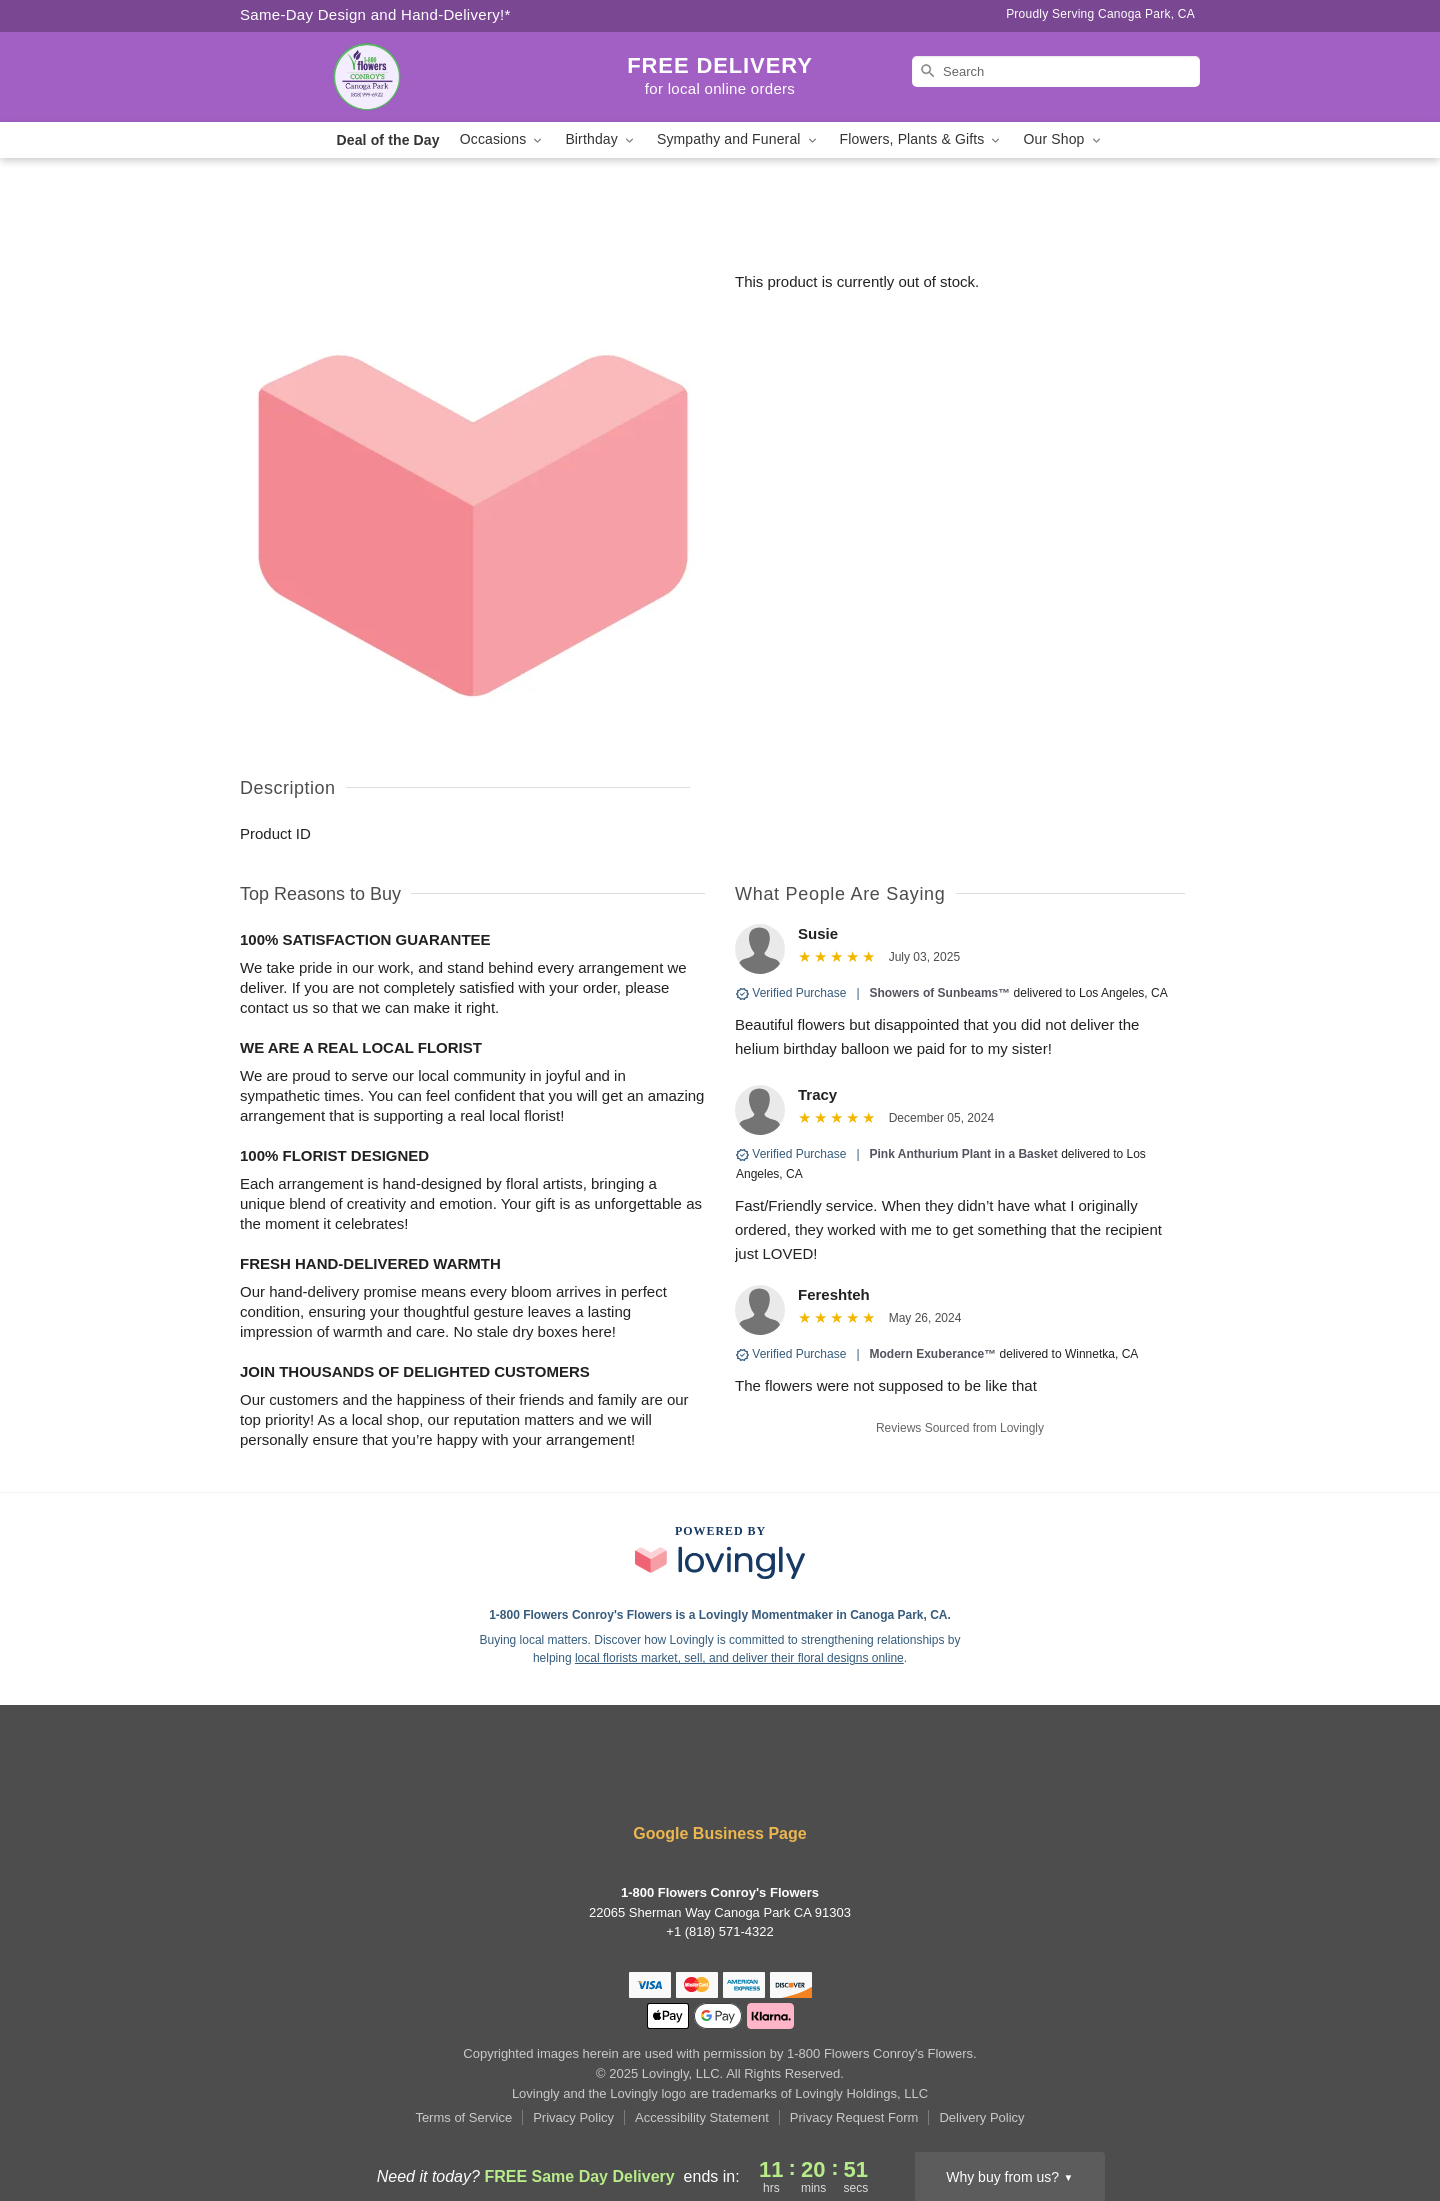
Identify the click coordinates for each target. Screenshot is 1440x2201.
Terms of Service (463, 2117)
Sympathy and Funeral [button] (738, 139)
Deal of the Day (387, 140)
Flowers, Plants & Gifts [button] (922, 139)
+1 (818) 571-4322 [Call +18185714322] (719, 1931)
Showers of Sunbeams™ (940, 993)
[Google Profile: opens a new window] (750, 1780)
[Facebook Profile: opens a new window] (692, 1780)
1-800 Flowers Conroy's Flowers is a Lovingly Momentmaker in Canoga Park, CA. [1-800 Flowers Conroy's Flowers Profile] (720, 1615)
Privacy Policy (573, 2117)
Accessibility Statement (702, 2117)
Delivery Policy (981, 2117)
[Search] (1056, 71)
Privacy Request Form (854, 2117)
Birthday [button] (601, 139)
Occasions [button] (503, 139)
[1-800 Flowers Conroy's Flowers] (384, 77)
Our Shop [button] (1063, 139)
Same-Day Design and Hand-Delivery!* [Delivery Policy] (375, 14)
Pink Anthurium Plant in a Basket (964, 1154)
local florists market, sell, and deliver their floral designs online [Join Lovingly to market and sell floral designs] (739, 1658)
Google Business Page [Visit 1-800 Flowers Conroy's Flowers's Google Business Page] (719, 1833)
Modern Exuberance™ (933, 1354)
